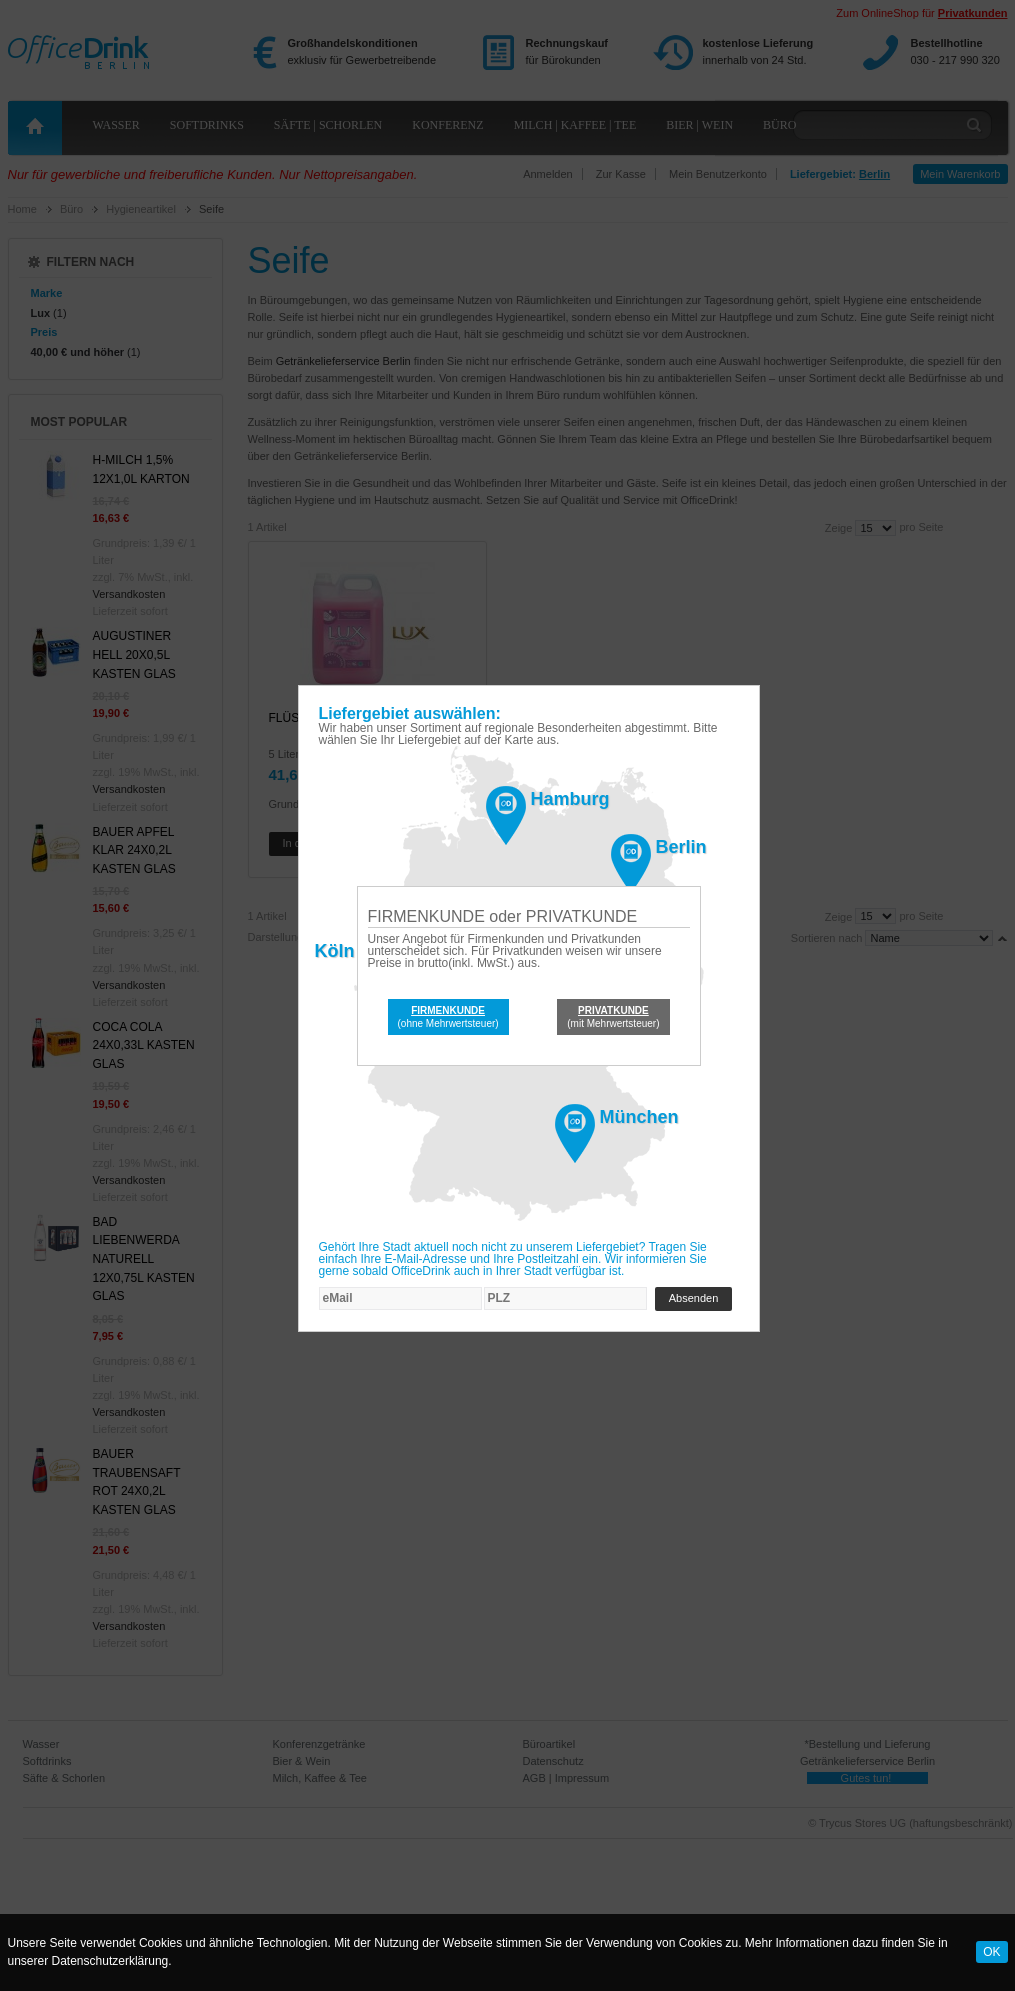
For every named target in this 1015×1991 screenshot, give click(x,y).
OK (991, 1952)
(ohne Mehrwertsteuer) (448, 1017)
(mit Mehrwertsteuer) (613, 1017)
